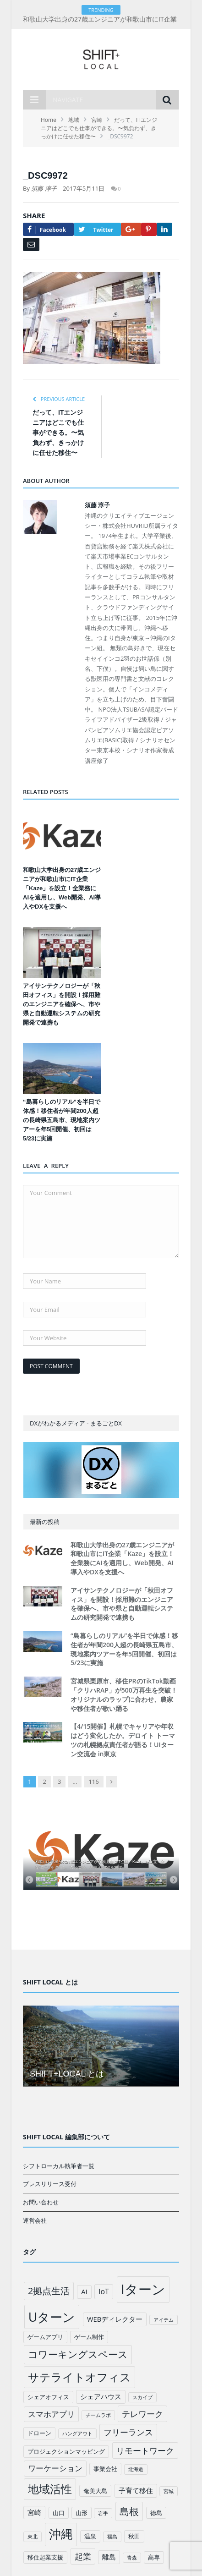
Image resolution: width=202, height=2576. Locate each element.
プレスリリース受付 (49, 2184)
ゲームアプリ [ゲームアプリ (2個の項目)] (45, 2337)
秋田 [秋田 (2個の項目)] (134, 2536)
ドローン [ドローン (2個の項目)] (39, 2433)
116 (93, 1781)
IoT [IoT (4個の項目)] (103, 2291)
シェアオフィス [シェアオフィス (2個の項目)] (48, 2397)
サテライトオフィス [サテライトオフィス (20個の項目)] (79, 2376)
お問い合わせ (41, 2202)
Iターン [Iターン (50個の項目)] (143, 2289)
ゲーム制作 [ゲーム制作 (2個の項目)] (89, 2337)
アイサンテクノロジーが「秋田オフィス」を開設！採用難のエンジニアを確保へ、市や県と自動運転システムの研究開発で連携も (61, 1004)
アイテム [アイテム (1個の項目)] (163, 2320)
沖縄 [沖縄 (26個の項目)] (61, 2534)
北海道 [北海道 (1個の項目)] (135, 2469)
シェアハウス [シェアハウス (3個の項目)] (100, 2396)
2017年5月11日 (83, 188)
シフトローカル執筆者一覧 (58, 2166)
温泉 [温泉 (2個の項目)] (90, 2536)
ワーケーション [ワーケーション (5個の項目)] (55, 2468)
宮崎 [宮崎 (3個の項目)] (34, 2512)
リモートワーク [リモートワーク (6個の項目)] (145, 2450)
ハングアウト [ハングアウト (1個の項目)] (77, 2433)
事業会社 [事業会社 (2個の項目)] (105, 2469)
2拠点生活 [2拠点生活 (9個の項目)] (49, 2291)
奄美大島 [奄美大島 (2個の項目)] (95, 2491)
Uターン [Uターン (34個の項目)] (52, 2316)
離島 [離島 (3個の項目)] (109, 2556)
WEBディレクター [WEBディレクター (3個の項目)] (114, 2319)
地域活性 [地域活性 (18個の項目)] (50, 2489)
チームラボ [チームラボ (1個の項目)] (98, 2415)
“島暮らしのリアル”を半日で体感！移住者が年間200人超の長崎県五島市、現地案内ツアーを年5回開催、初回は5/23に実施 (61, 1120)
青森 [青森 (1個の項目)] (132, 2557)
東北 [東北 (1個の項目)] (32, 2536)
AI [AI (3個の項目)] (84, 2291)
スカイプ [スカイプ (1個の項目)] (142, 2397)
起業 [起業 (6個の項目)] (83, 2556)
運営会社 (35, 2220)
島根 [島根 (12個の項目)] (129, 2511)
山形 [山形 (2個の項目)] (81, 2513)
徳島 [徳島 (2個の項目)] (156, 2513)
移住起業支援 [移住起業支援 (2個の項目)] (45, 2557)
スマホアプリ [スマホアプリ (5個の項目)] (51, 2414)
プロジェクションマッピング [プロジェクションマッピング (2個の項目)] (66, 2451)
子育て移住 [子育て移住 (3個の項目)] (136, 2490)
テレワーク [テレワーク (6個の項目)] (142, 2413)
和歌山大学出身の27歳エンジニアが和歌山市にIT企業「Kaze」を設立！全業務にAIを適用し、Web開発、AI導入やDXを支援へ (62, 888)
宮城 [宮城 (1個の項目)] (169, 2491)
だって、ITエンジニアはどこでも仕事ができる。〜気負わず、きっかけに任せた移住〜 (58, 432)
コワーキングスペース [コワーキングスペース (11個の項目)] (78, 2354)
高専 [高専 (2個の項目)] (154, 2557)
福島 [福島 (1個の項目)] (112, 2536)
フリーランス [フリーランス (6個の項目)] (128, 2432)
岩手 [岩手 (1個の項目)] (103, 2513)
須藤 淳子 (43, 188)
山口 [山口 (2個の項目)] (59, 2513)
